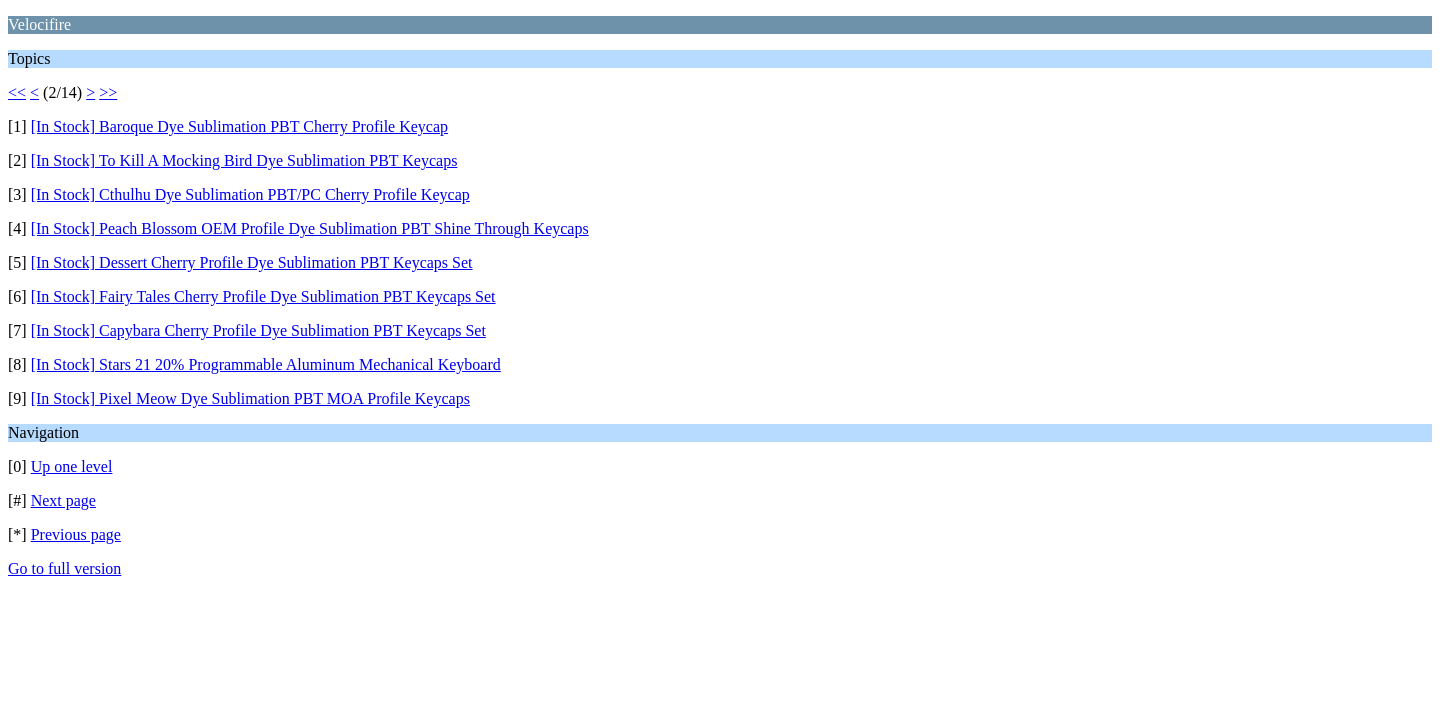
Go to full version (64, 568)
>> (108, 92)
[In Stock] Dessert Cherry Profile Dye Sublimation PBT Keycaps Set (252, 262)
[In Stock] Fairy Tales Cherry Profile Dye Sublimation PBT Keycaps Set (263, 296)
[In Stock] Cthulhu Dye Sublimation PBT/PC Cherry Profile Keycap (250, 194)
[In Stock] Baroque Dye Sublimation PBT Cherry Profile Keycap (239, 126)
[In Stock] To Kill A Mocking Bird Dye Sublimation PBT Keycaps (244, 160)
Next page (63, 500)
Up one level (72, 466)
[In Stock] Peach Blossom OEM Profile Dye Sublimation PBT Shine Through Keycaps (310, 228)
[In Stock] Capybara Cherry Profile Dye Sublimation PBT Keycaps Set (258, 330)
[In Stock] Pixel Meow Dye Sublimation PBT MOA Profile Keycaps (250, 398)
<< (17, 92)
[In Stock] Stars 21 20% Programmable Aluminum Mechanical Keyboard (266, 364)
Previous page (76, 534)
